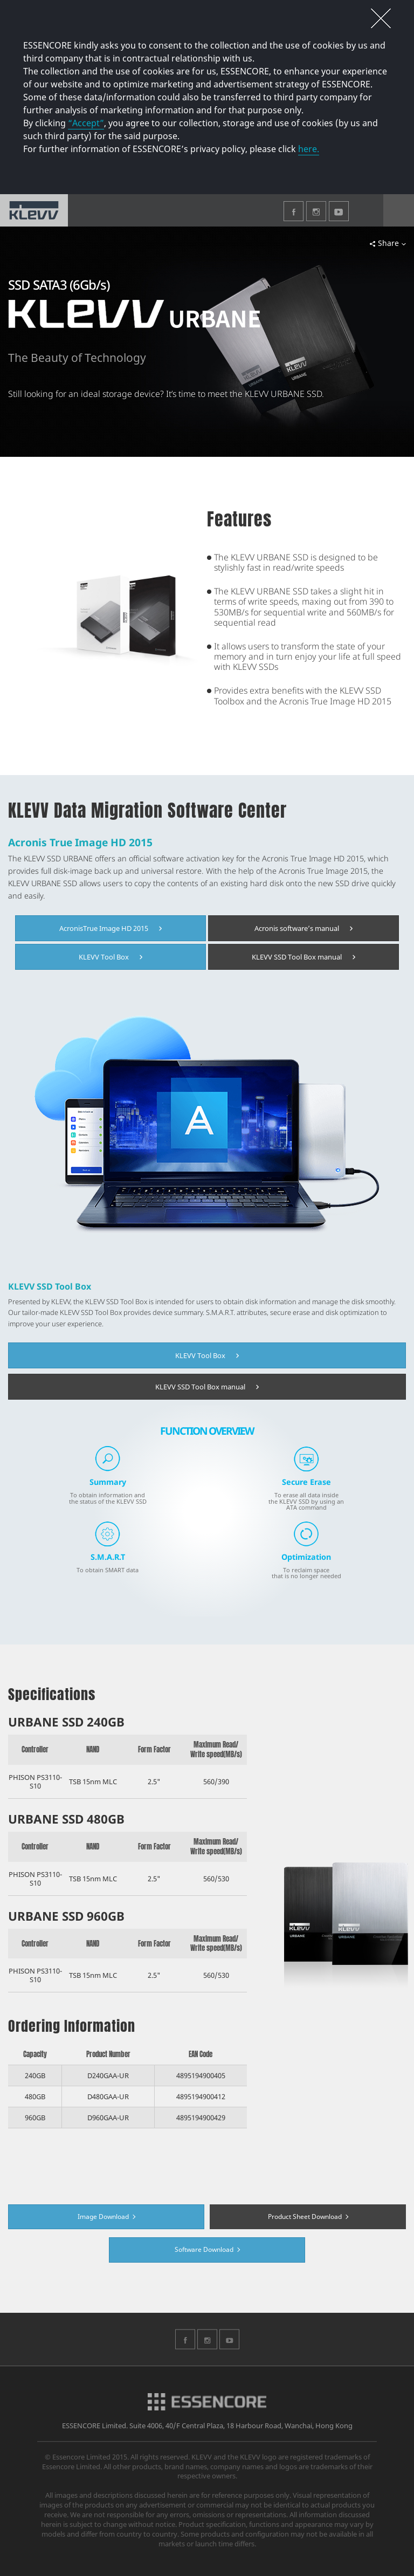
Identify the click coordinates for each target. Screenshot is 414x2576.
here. (308, 149)
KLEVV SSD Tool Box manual (303, 957)
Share (388, 243)
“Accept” (86, 123)
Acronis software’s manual (303, 928)
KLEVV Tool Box (110, 957)
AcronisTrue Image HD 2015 (110, 928)
